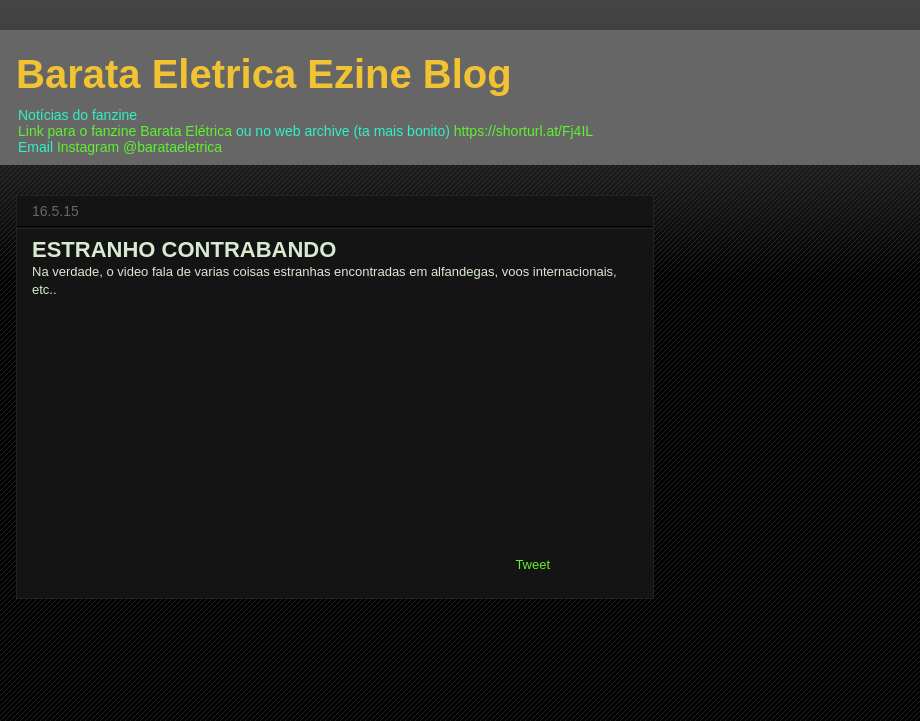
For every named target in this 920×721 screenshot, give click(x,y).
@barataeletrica (172, 147)
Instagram (88, 147)
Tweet (532, 564)
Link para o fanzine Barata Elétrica (125, 131)
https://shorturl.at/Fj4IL (523, 131)
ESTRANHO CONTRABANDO (184, 249)
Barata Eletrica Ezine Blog (264, 74)
